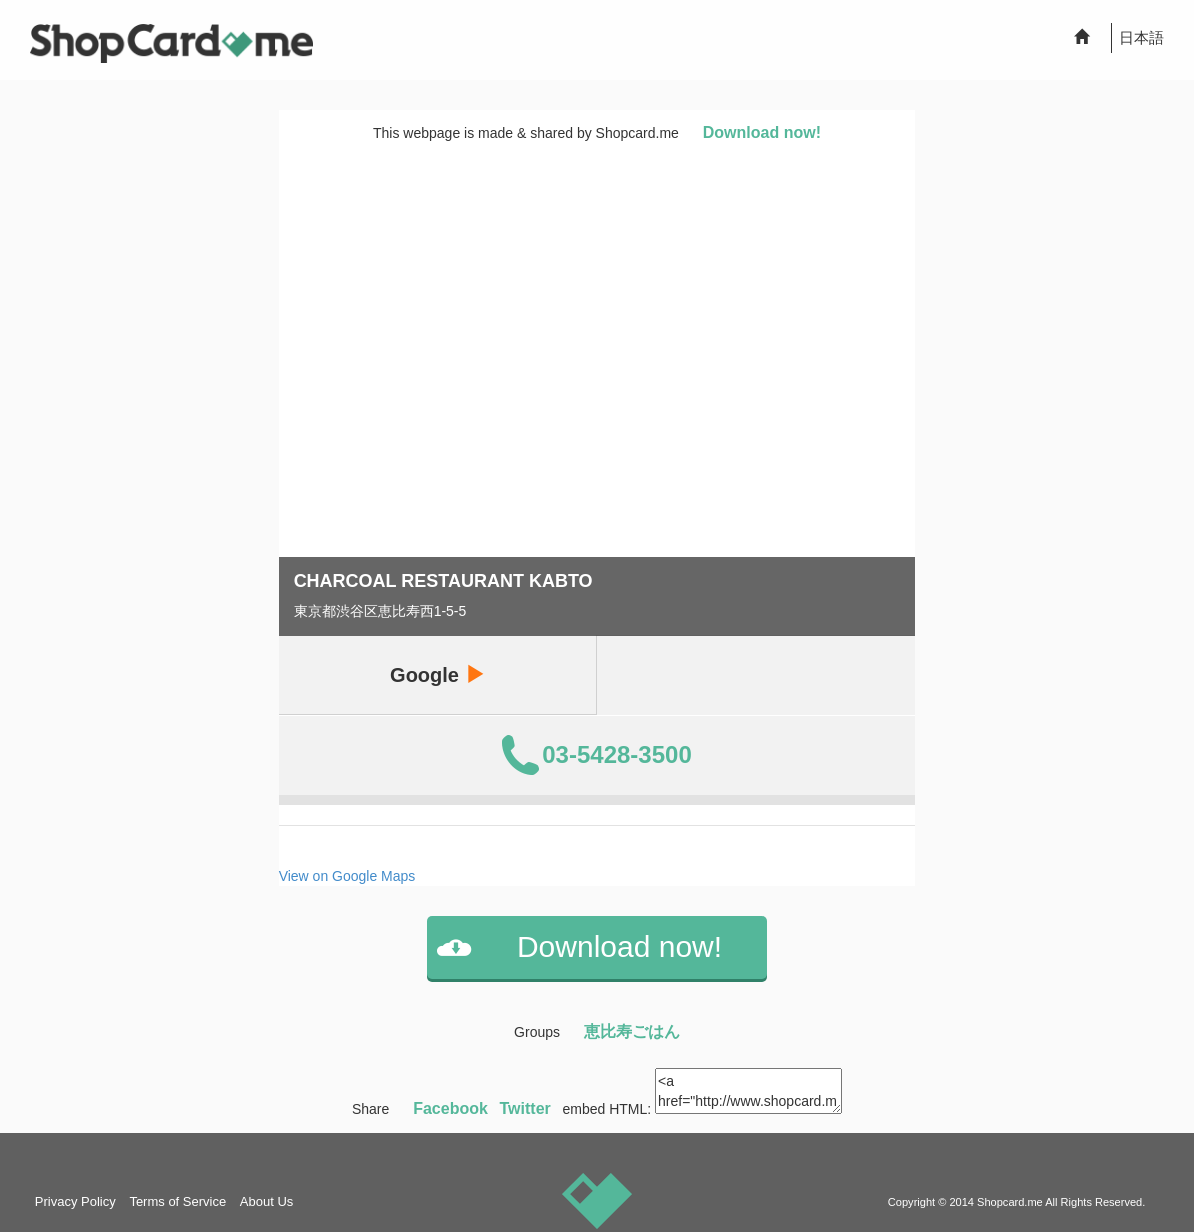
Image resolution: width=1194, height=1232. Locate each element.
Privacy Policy (75, 1201)
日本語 (1141, 37)
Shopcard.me (1010, 1202)
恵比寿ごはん (632, 1031)
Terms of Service (177, 1201)
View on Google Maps (347, 876)
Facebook (450, 1108)
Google (437, 674)
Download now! (762, 132)
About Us (266, 1201)
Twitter (525, 1108)
